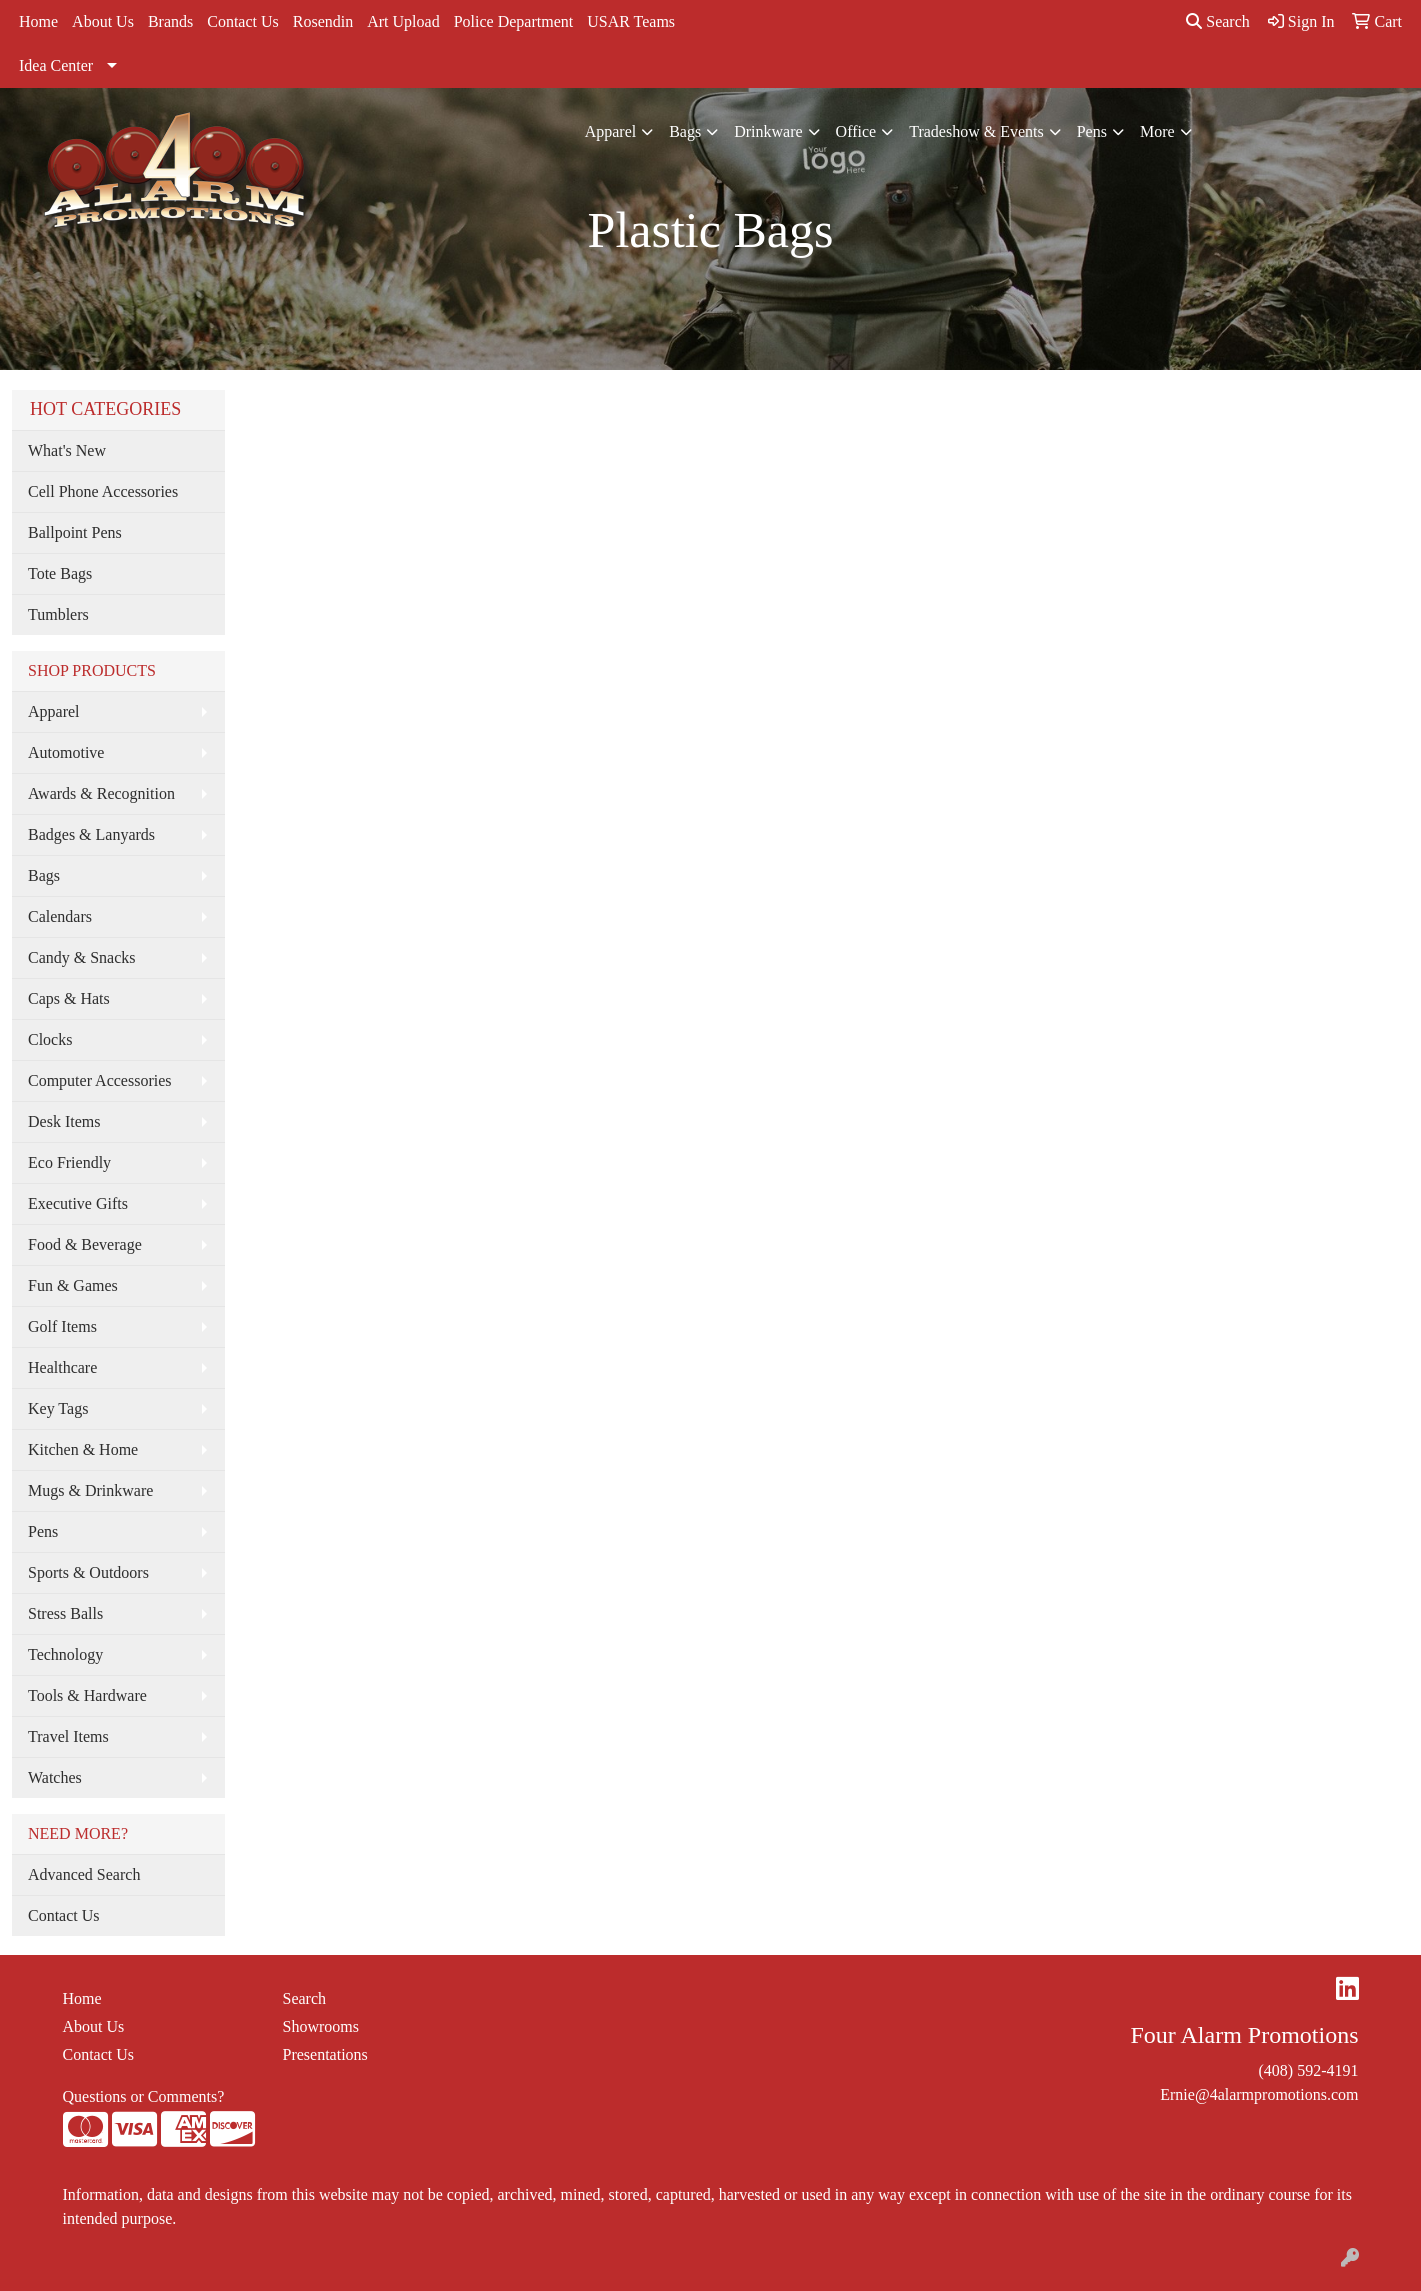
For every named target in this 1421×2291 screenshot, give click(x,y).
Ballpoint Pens (75, 532)
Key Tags (58, 1408)
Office (856, 131)
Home (38, 21)
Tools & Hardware (87, 1695)
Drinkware (768, 131)
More (1157, 131)
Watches (55, 1777)
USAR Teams (631, 21)
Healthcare (62, 1367)
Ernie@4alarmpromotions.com (1259, 2094)
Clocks (50, 1039)
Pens (1092, 131)
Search (1218, 21)
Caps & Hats (69, 998)
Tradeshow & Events (976, 131)
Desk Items (64, 1121)
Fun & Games (73, 1285)
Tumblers (58, 614)
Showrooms (321, 2026)
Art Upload (403, 21)
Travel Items (68, 1736)
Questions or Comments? (144, 2096)
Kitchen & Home (83, 1449)
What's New (67, 450)
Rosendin (323, 21)
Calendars (60, 916)
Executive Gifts (78, 1203)
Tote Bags (60, 573)
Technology (65, 1654)
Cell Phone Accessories (103, 491)
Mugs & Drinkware (90, 1490)
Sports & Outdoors (88, 1572)
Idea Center (56, 65)
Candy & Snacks (82, 957)
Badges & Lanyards (91, 834)
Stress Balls (65, 1613)
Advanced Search (84, 1874)
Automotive (66, 752)
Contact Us (243, 21)
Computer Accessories (100, 1080)
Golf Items (62, 1326)
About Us (103, 21)
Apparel (611, 131)
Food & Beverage (85, 1244)
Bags (685, 131)
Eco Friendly (69, 1162)
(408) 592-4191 (1309, 2070)
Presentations (325, 2054)
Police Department (514, 21)
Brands (170, 21)
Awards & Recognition (101, 793)
